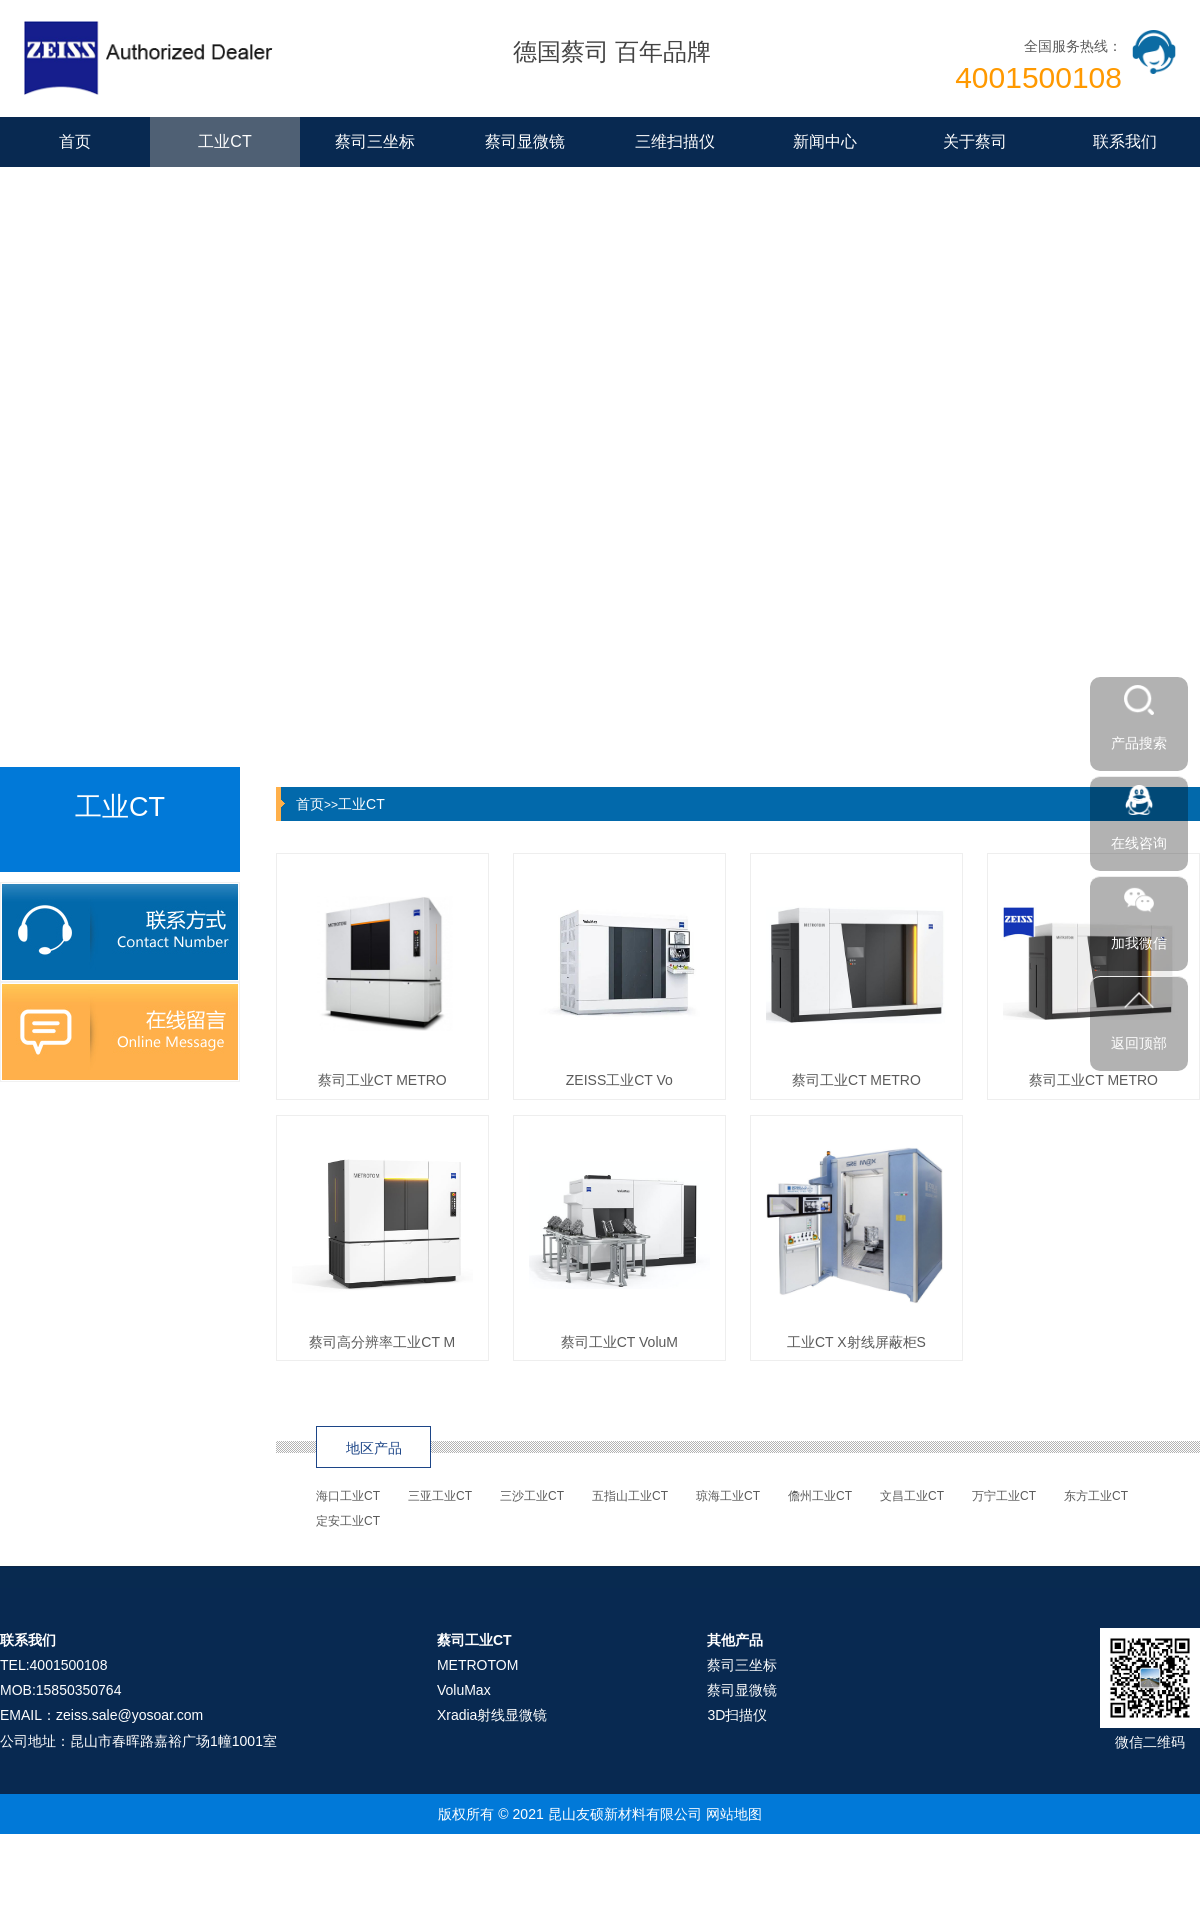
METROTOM (477, 1665)
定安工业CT (348, 1521)
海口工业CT (348, 1496)
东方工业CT (1096, 1496)
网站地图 (734, 1814)
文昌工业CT (912, 1496)
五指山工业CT (630, 1496)
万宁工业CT (1004, 1496)
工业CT (224, 141)
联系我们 (1125, 141)
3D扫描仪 (737, 1715)
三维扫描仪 (675, 141)
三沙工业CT (532, 1496)
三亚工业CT (440, 1496)
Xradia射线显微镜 (492, 1715)
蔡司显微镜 (525, 141)
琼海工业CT (728, 1496)
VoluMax (464, 1690)
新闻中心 (825, 141)
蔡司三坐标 (375, 141)
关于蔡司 (975, 141)
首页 (75, 141)
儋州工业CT (820, 1496)
